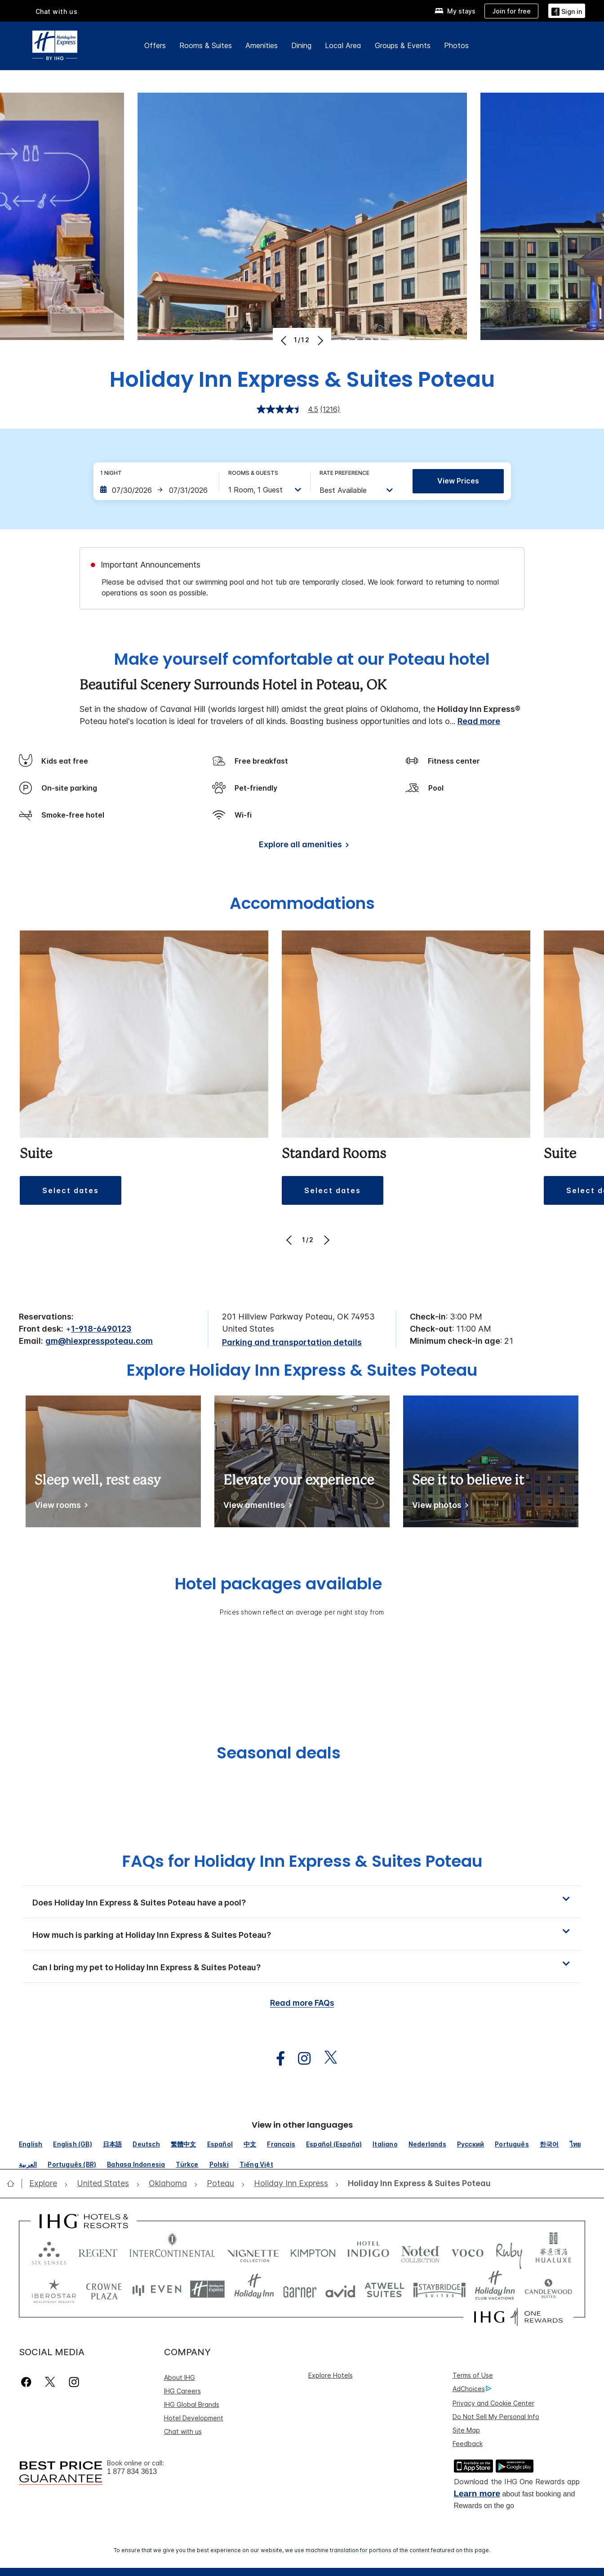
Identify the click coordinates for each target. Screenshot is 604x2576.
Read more (478, 721)
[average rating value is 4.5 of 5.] (288, 409)
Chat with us (57, 11)
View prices (458, 480)
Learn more (477, 2493)
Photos (456, 45)
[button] (70, 1190)
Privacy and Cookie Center (493, 2403)
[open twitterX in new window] (326, 2058)
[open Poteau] (220, 2183)
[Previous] (285, 340)
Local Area (343, 45)
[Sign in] (566, 11)
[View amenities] (256, 1507)
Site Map (466, 2430)
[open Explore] (45, 2183)
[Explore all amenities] (302, 846)
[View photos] (438, 1507)
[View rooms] (59, 1507)
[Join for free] (511, 11)
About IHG (179, 2377)
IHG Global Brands (191, 2404)
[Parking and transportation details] (292, 1342)
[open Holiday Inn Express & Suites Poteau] (416, 2183)
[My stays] (455, 11)
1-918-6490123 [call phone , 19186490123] (101, 1328)
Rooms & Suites (205, 45)
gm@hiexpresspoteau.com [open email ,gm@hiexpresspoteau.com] (99, 1341)
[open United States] (102, 2183)
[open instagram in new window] (300, 2058)
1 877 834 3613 (132, 2471)
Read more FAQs (302, 2003)
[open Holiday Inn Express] (291, 2183)
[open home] (14, 2183)
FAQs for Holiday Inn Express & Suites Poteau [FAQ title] (302, 1861)
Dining (301, 45)
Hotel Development (193, 2418)
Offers (155, 45)
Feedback (468, 2443)
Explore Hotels (330, 2375)
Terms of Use (473, 2375)
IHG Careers (182, 2391)
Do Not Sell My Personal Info (496, 2416)
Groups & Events (403, 45)
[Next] (319, 340)
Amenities (261, 45)
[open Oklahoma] (167, 2183)
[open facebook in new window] (276, 2058)
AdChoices (472, 2389)
